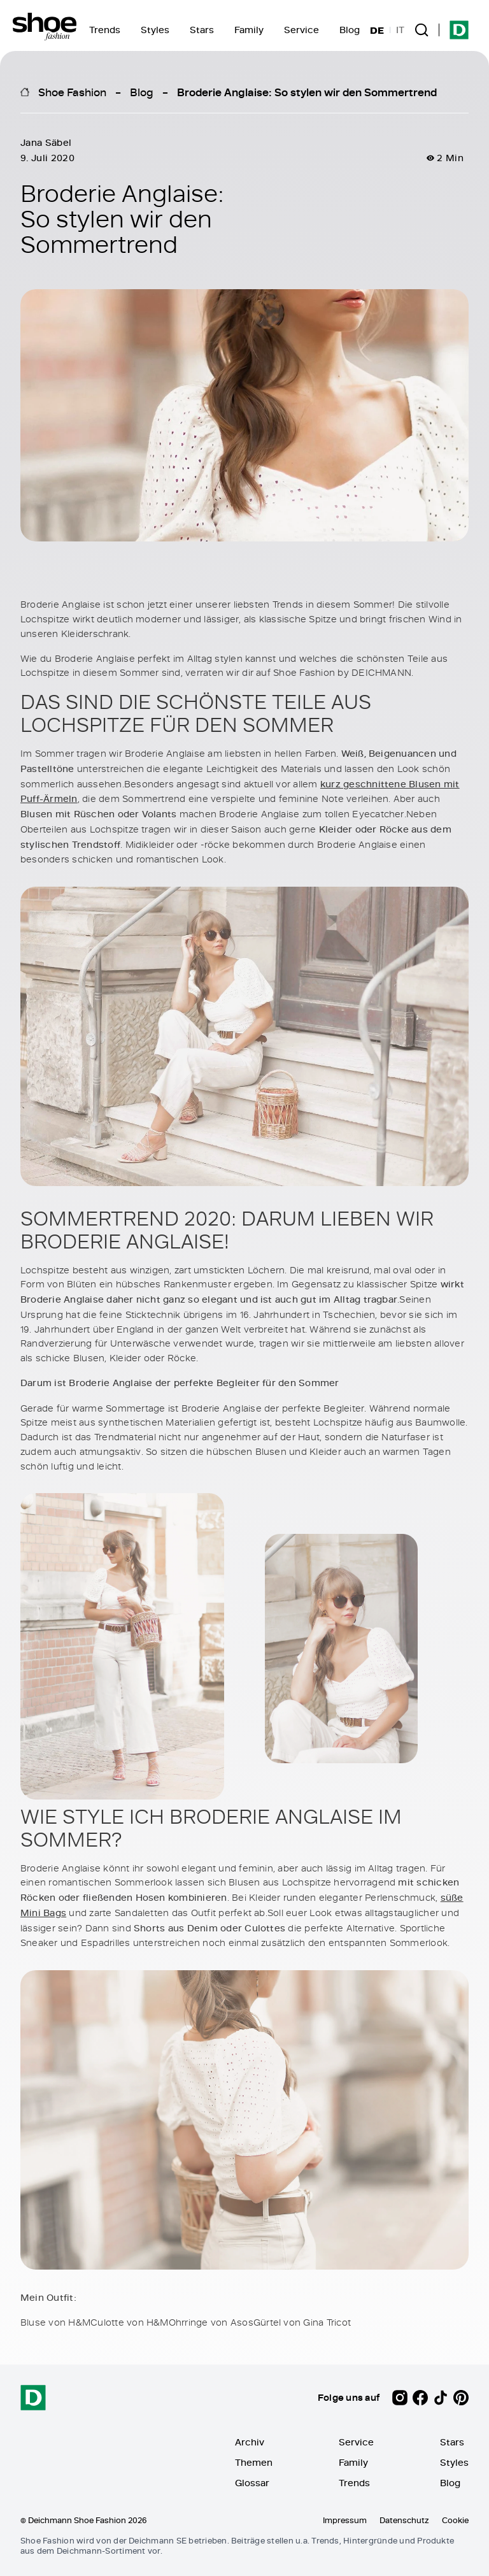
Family (249, 29)
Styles (155, 29)
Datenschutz (404, 2520)
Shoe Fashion (72, 91)
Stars (202, 29)
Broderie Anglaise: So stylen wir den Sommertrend (307, 91)
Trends (105, 29)
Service (301, 29)
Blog (349, 29)
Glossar (252, 2482)
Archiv (249, 2442)
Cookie (455, 2520)
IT (400, 30)
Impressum (345, 2520)
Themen (254, 2462)
